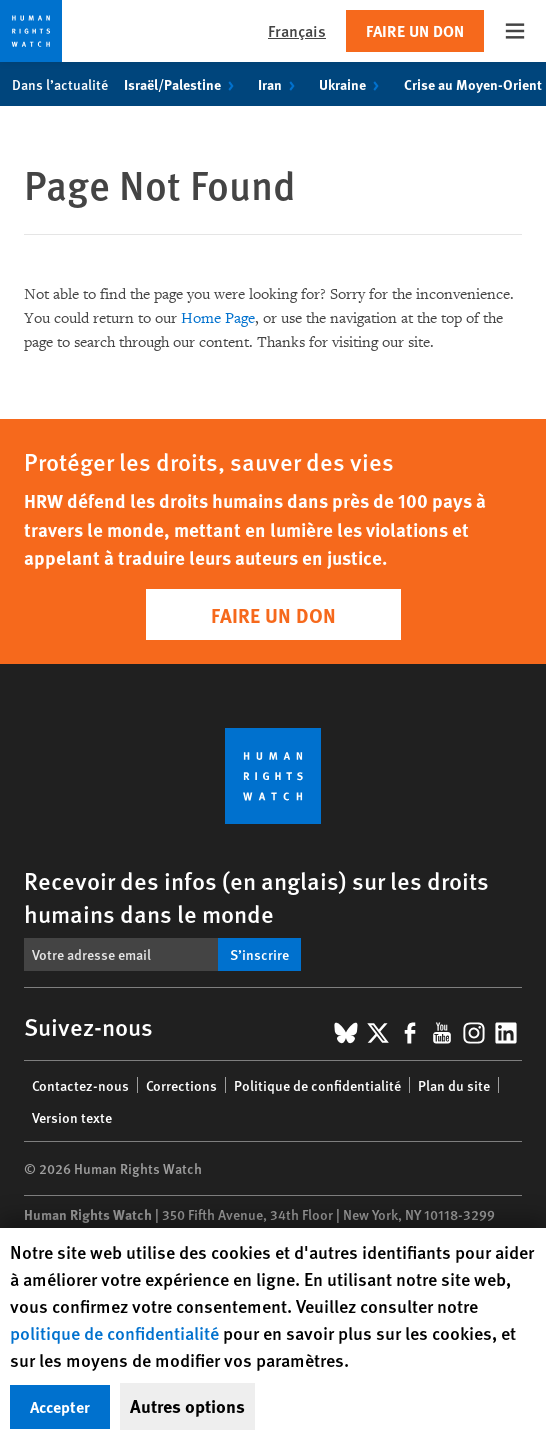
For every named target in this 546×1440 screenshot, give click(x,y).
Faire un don (415, 30)
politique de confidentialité (114, 1332)
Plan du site (454, 1085)
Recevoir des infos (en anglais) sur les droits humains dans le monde (256, 896)
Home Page (218, 318)
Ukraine (353, 84)
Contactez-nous (80, 1085)
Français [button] (297, 30)
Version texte (72, 1117)
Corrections (181, 1085)
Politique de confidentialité (317, 1085)
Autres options (187, 1406)
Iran (280, 84)
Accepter (60, 1406)
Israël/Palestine (183, 84)
